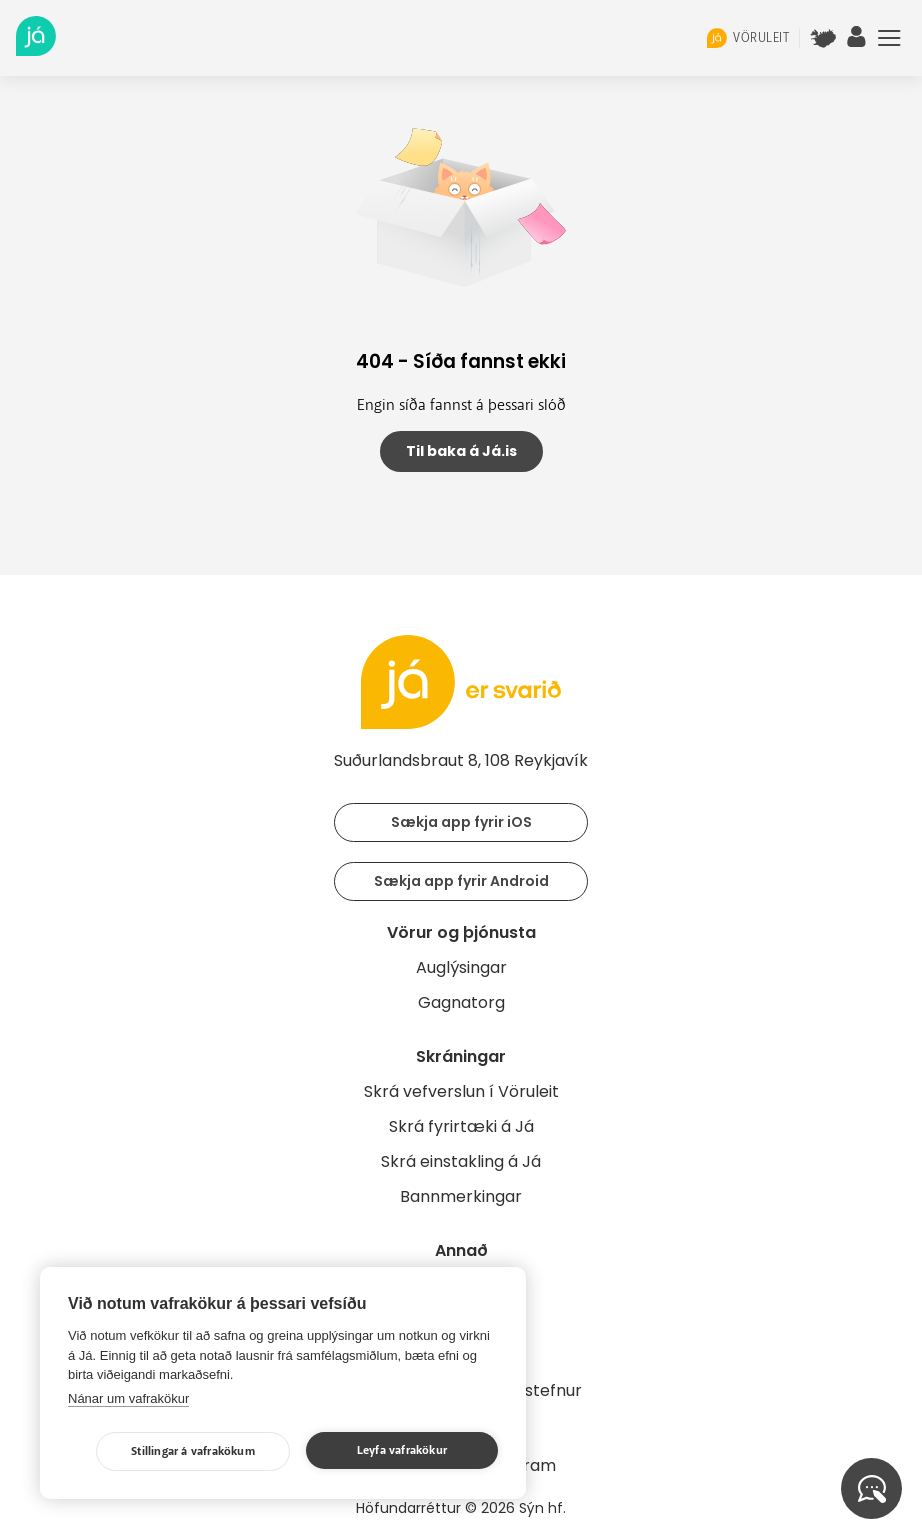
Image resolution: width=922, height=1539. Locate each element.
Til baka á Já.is (461, 451)
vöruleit (748, 38)
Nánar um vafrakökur (128, 1398)
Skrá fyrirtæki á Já (461, 1126)
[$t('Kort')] (823, 38)
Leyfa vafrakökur (402, 1450)
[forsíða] (36, 51)
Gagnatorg (461, 1002)
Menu (889, 38)
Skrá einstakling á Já (461, 1161)
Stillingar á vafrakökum (193, 1451)
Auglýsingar (461, 967)
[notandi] (857, 42)
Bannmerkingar (461, 1196)
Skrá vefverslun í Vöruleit (461, 1091)
